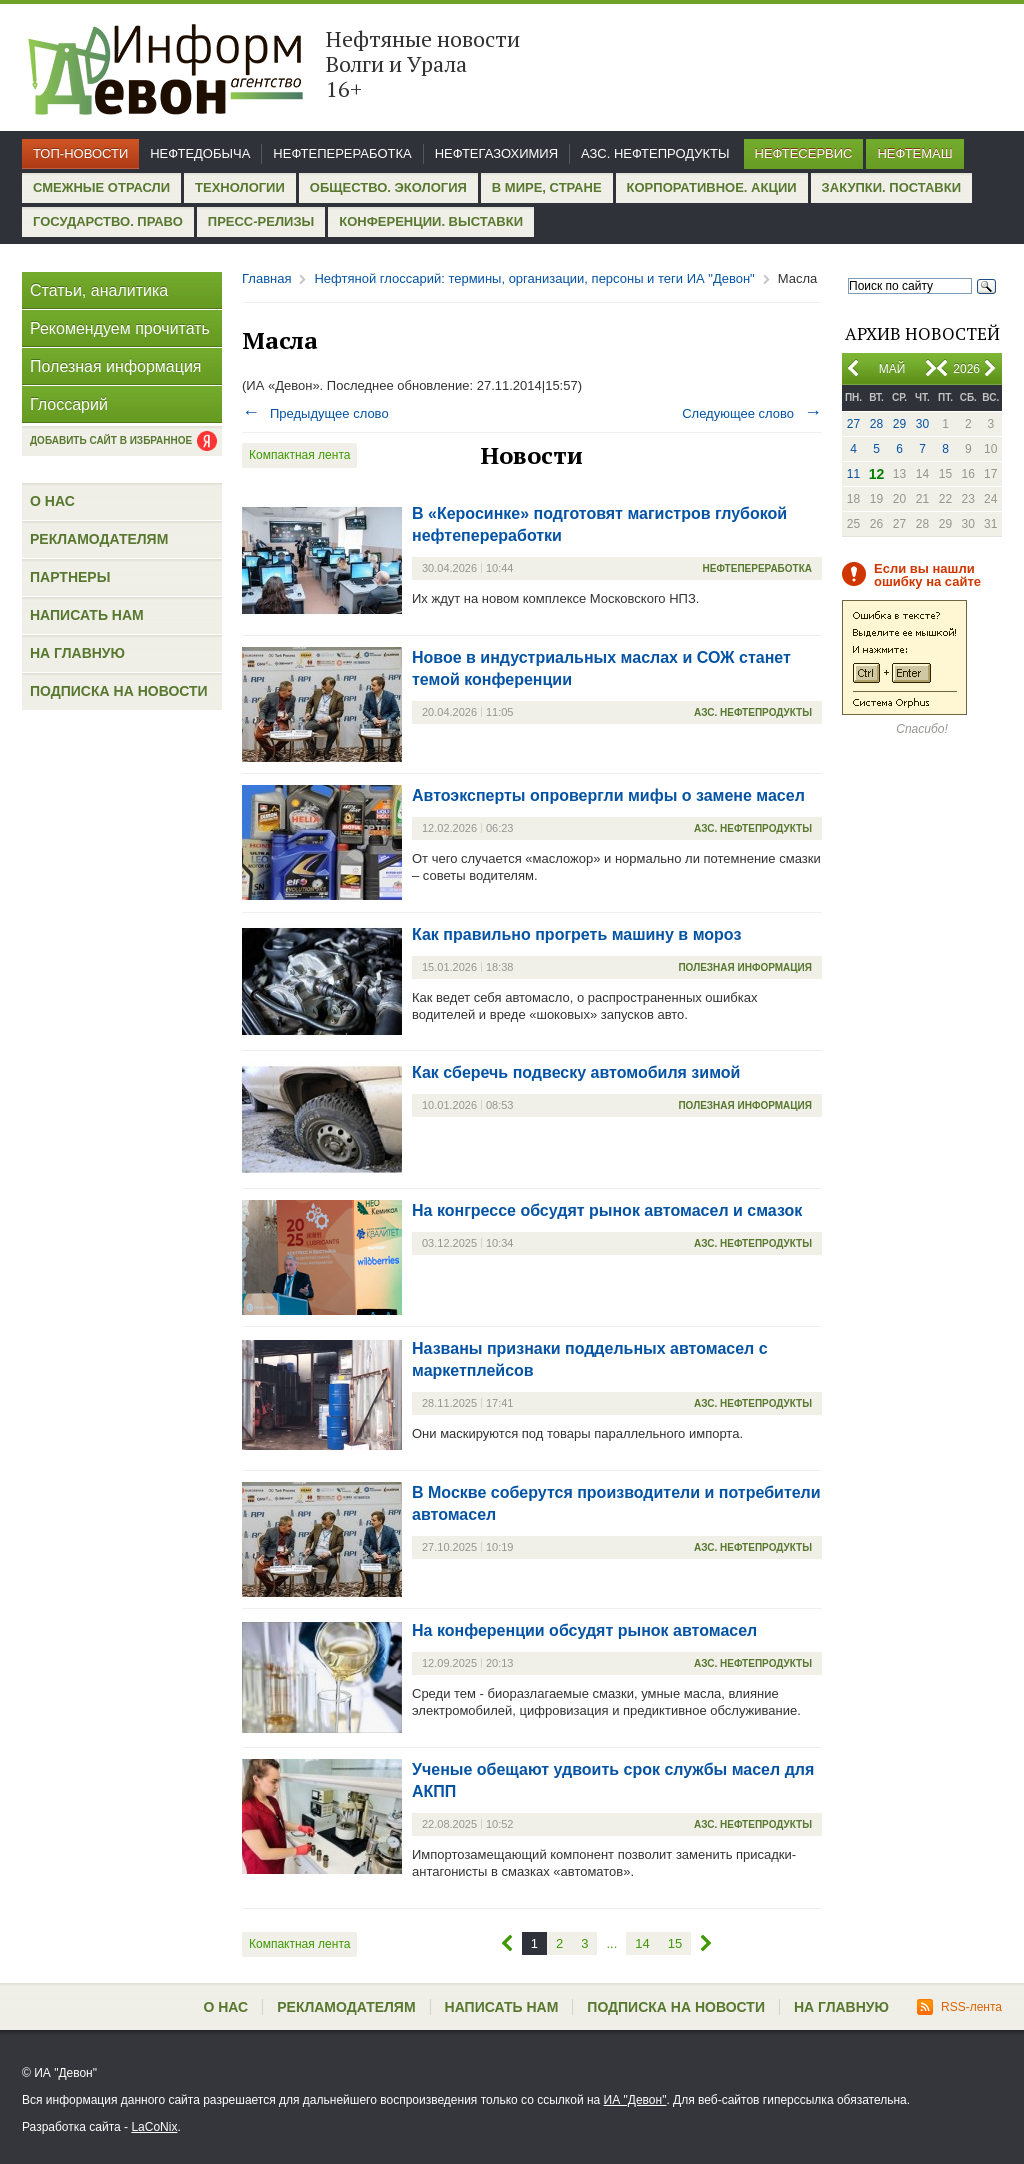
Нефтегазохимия (496, 153)
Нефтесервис (804, 153)
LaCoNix (154, 2127)
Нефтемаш (914, 153)
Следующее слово (752, 413)
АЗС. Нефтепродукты (655, 153)
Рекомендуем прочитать (120, 328)
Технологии (240, 187)
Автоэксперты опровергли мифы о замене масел (608, 795)
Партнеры (70, 577)
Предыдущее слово (315, 413)
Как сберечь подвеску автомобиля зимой (576, 1072)
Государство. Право (108, 221)
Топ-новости (80, 153)
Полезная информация (116, 366)
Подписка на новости (119, 691)
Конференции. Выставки (431, 221)
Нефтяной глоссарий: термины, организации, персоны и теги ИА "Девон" (534, 278)
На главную (77, 653)
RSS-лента (959, 2007)
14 (642, 1943)
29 (899, 424)
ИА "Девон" (635, 2100)
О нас (52, 501)
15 (675, 1943)
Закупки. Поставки (891, 187)
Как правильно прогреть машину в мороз (576, 934)
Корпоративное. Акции (712, 187)
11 (853, 474)
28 (876, 424)
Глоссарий (69, 404)
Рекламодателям (99, 539)
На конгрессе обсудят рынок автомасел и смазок (607, 1210)
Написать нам (87, 615)
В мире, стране (547, 187)
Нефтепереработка (342, 153)
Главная (266, 278)
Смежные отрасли (101, 187)
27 (853, 424)
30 (922, 424)
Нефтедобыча (200, 153)
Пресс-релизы (261, 221)
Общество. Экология (388, 187)
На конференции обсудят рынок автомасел (584, 1630)
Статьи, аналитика (99, 290)
